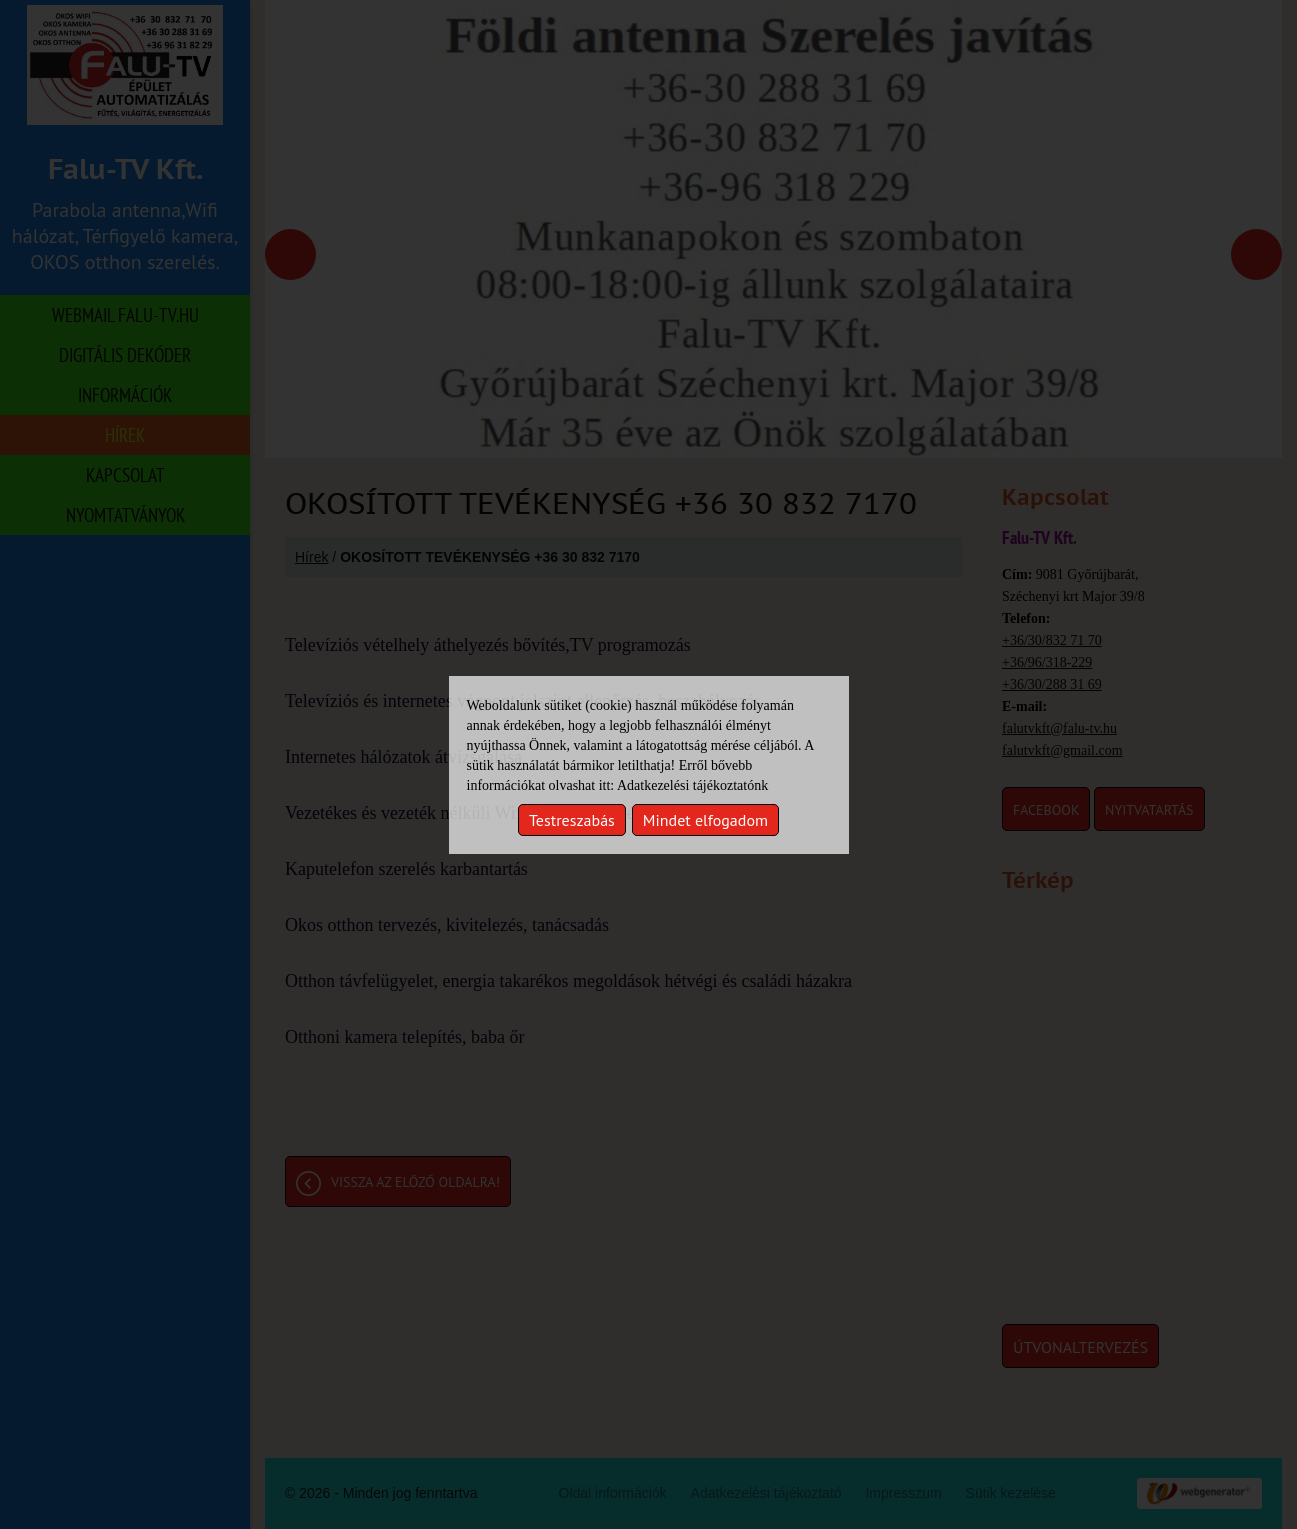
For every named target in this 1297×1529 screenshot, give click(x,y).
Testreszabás (572, 820)
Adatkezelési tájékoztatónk (692, 785)
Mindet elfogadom (705, 820)
